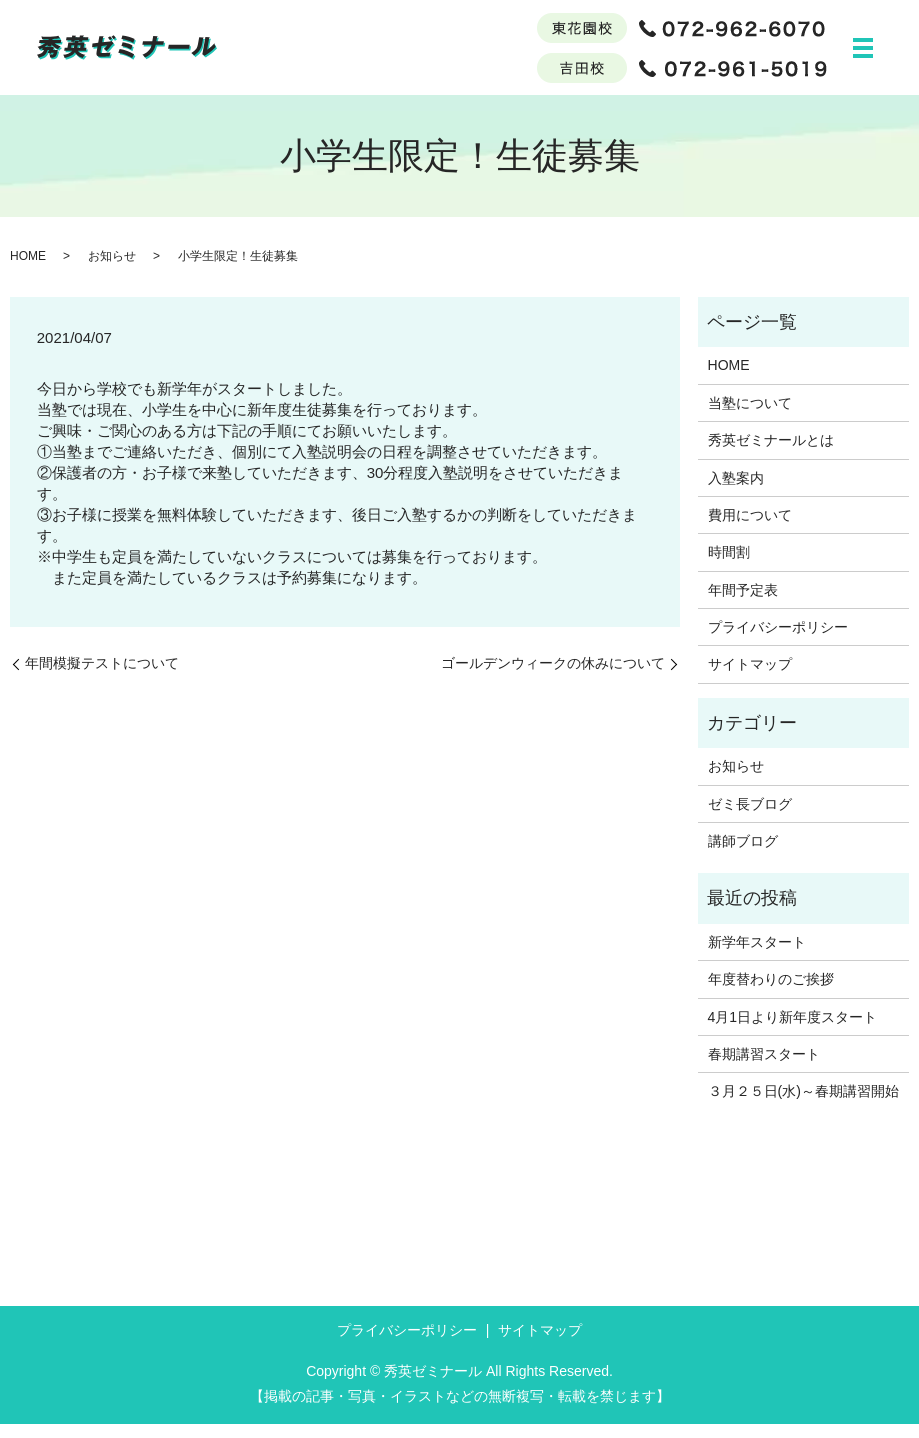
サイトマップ (750, 678)
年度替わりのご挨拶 (771, 993)
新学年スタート (757, 956)
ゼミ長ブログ (750, 818)
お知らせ (112, 270)
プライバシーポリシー (778, 641)
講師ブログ (743, 855)
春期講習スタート (764, 1068)
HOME (28, 270)
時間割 (729, 566)
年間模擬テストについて (102, 677)
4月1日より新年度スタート (793, 1031)
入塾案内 (736, 492)
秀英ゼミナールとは (771, 454)
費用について (750, 529)
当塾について (750, 417)
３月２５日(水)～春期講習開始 (803, 1105)
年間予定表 (743, 604)
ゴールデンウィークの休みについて (553, 677)
